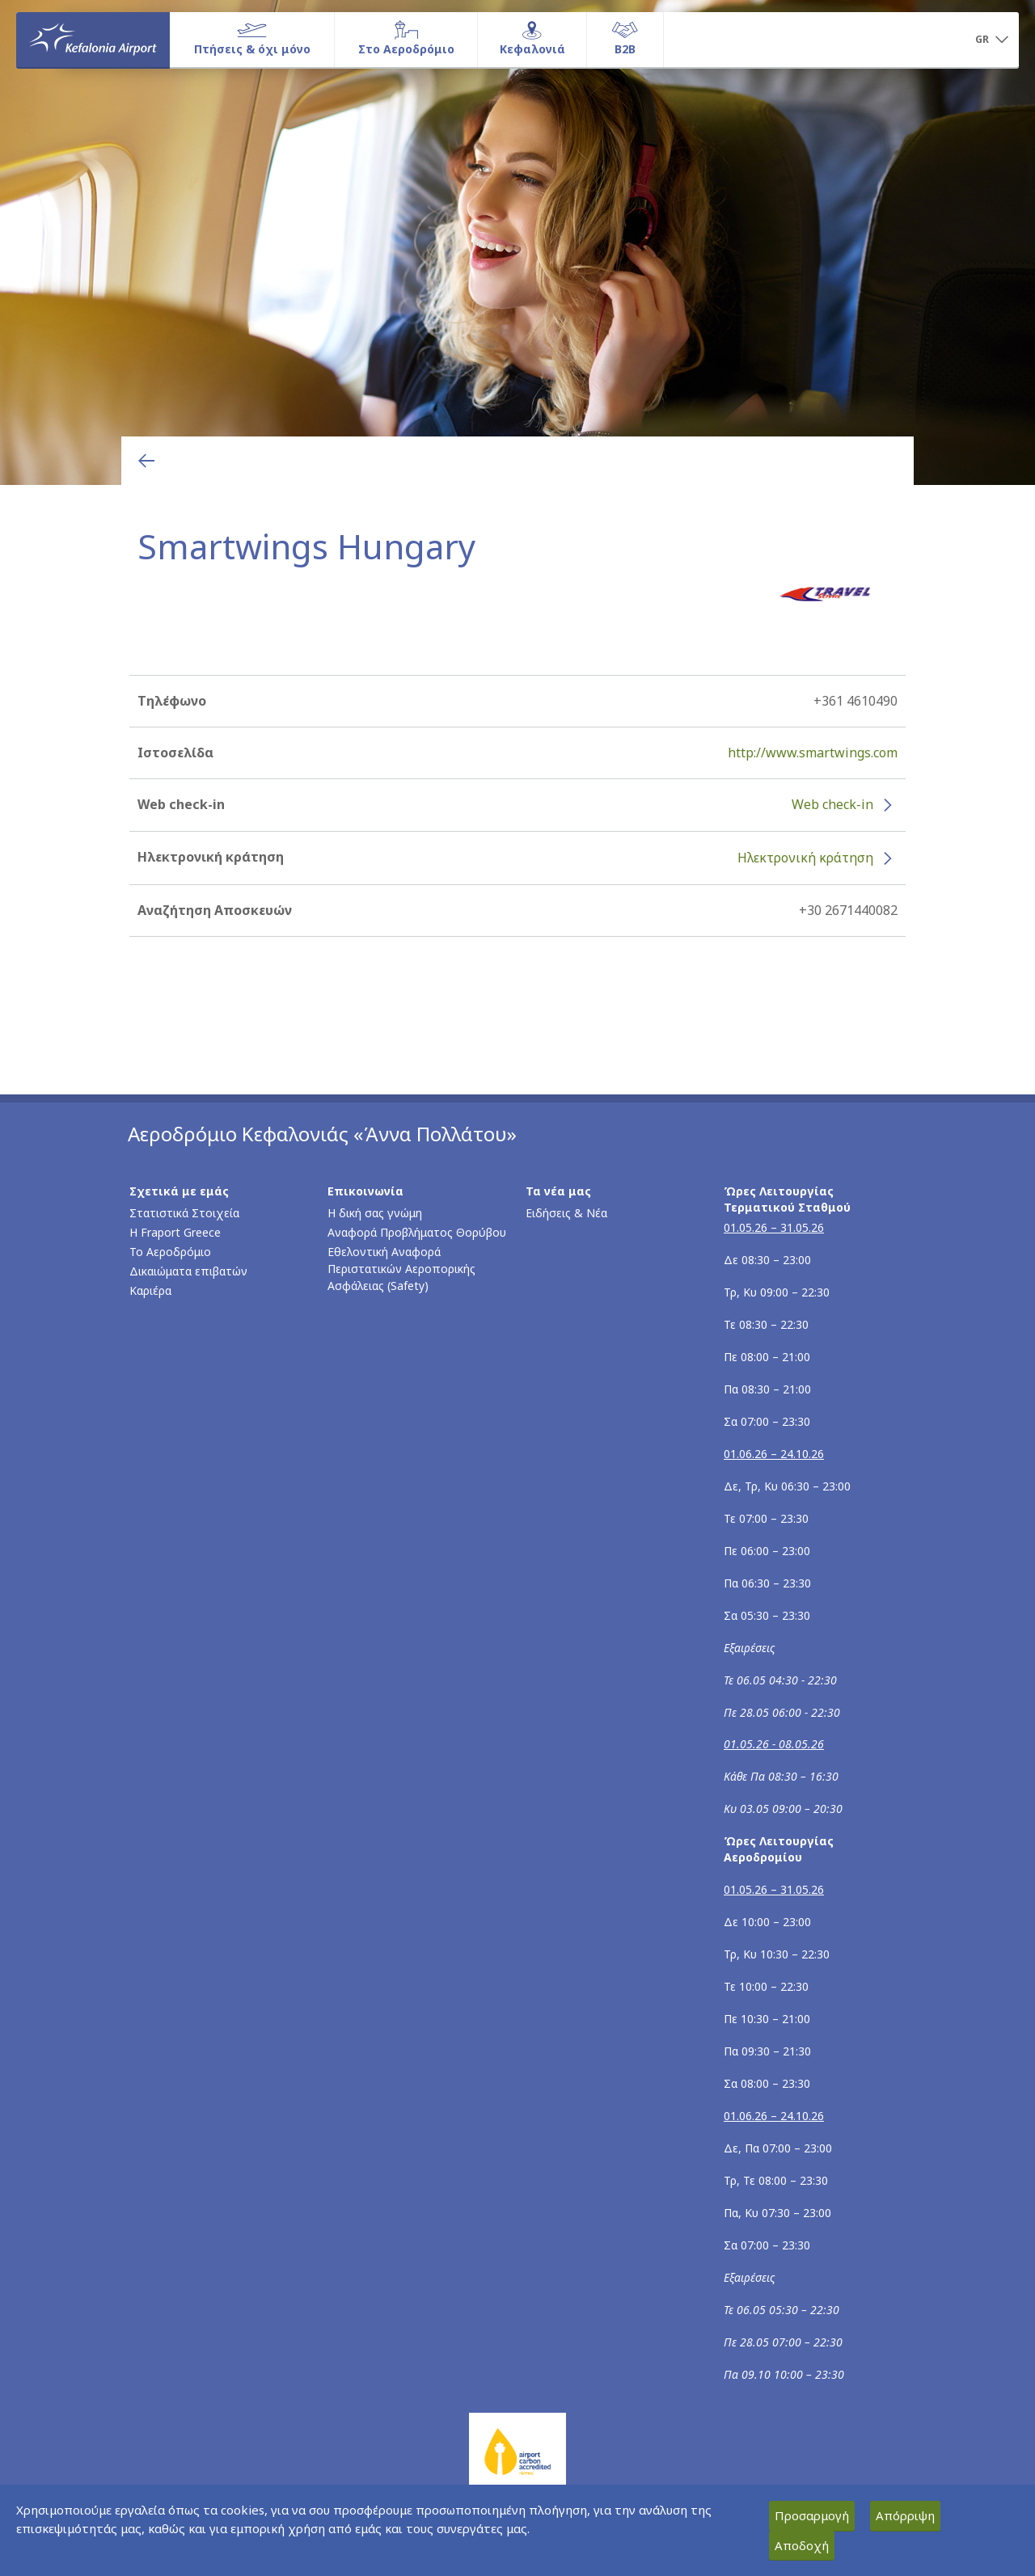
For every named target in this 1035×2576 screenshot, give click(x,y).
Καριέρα (150, 1290)
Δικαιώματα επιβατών (188, 1271)
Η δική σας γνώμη (374, 1213)
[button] (991, 40)
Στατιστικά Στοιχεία (184, 1213)
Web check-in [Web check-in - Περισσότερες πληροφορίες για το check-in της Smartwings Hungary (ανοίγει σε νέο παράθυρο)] (832, 804)
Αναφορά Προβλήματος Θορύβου (416, 1232)
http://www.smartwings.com (813, 752)
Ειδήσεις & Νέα (566, 1213)
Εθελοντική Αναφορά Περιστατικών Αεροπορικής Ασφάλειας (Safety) (401, 1268)
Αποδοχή (802, 2545)
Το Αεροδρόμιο (170, 1251)
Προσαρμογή (812, 2515)
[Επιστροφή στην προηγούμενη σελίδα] (146, 461)
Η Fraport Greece (175, 1232)
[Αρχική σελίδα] (93, 39)
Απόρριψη (905, 2515)
